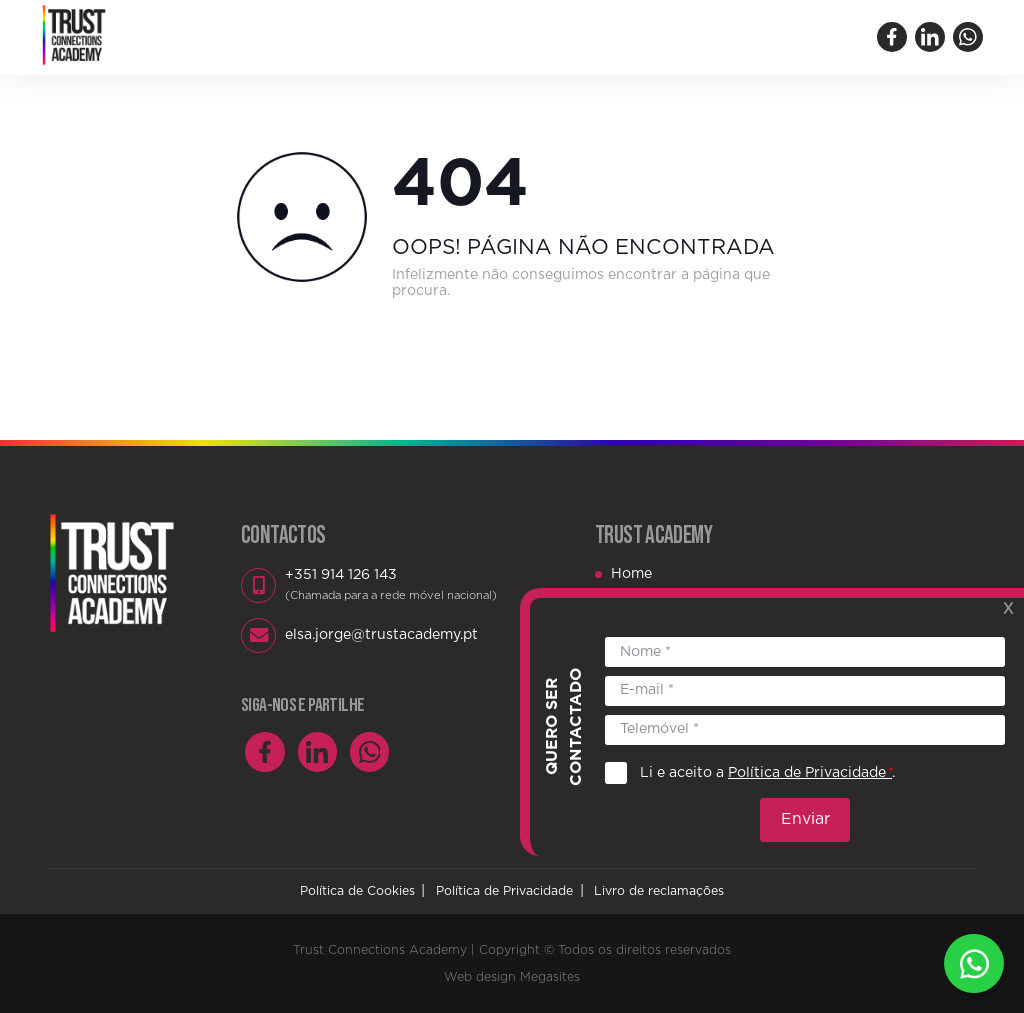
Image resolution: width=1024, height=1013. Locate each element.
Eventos (455, 37)
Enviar (807, 809)
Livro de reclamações (659, 891)
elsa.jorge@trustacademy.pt (381, 635)
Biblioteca (545, 37)
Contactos (707, 37)
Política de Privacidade (504, 891)
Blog (625, 37)
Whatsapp (974, 963)
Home (262, 37)
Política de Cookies (357, 891)
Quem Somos (356, 37)
